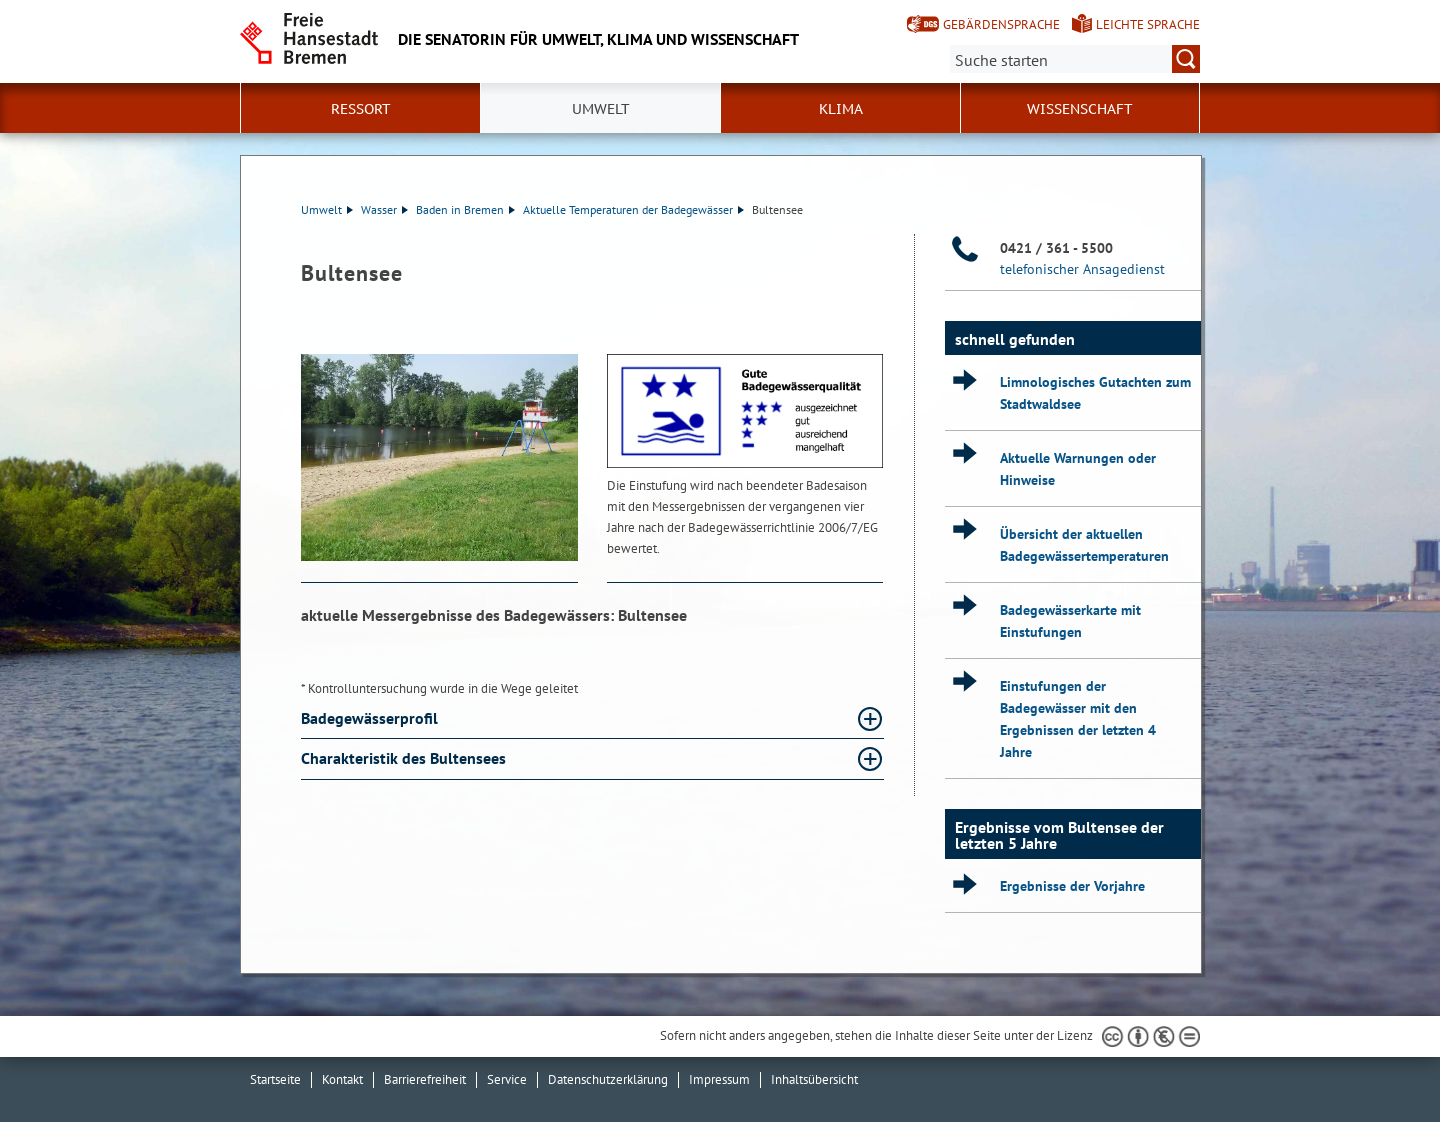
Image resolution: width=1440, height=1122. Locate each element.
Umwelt (327, 209)
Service (507, 1079)
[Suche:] (1075, 59)
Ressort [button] (361, 109)
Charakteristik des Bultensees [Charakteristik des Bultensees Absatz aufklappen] (405, 758)
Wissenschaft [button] (1080, 109)
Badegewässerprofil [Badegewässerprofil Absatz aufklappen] (371, 718)
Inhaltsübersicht (814, 1079)
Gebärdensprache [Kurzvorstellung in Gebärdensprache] (1001, 24)
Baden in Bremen (465, 209)
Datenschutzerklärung (608, 1079)
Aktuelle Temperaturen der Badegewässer (633, 209)
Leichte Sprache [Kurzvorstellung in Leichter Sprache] (1148, 24)
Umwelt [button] (601, 109)
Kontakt (342, 1079)
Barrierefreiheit (425, 1079)
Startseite (275, 1079)
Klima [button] (841, 109)
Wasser (384, 209)
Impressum (719, 1079)
